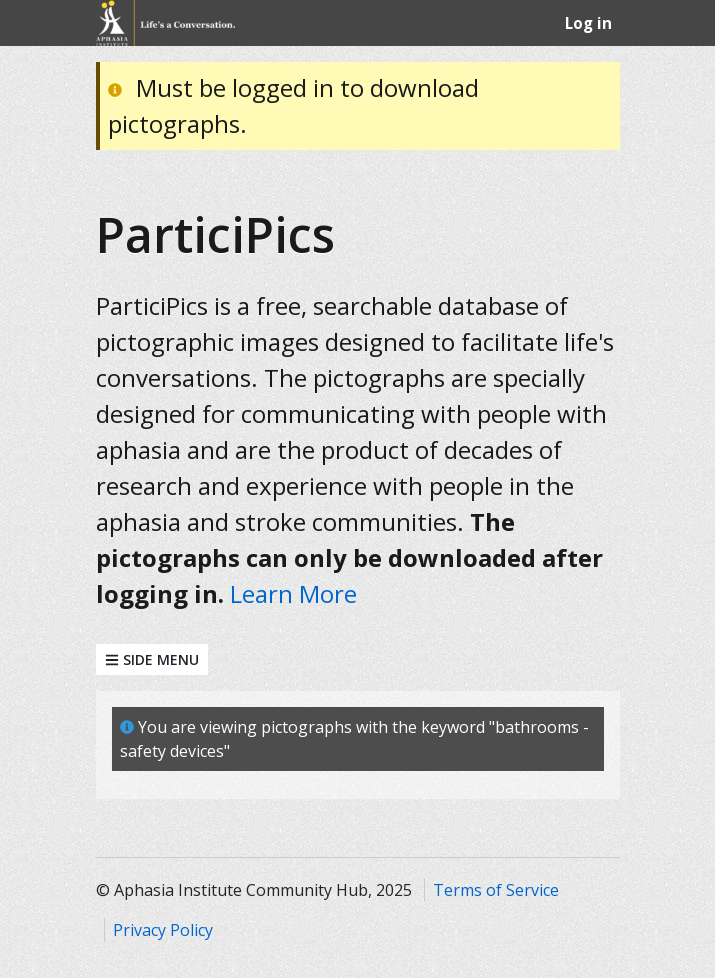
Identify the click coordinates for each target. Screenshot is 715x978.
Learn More (293, 593)
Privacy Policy (163, 930)
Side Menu (152, 659)
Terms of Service (496, 890)
